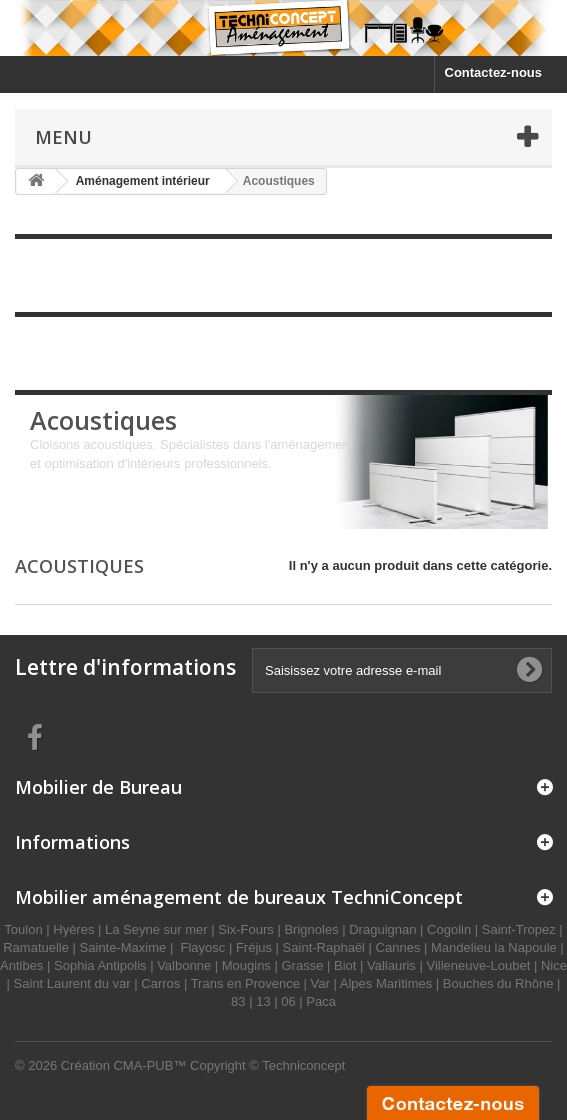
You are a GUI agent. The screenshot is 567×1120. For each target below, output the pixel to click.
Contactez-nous (494, 72)
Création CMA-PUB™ (124, 1065)
